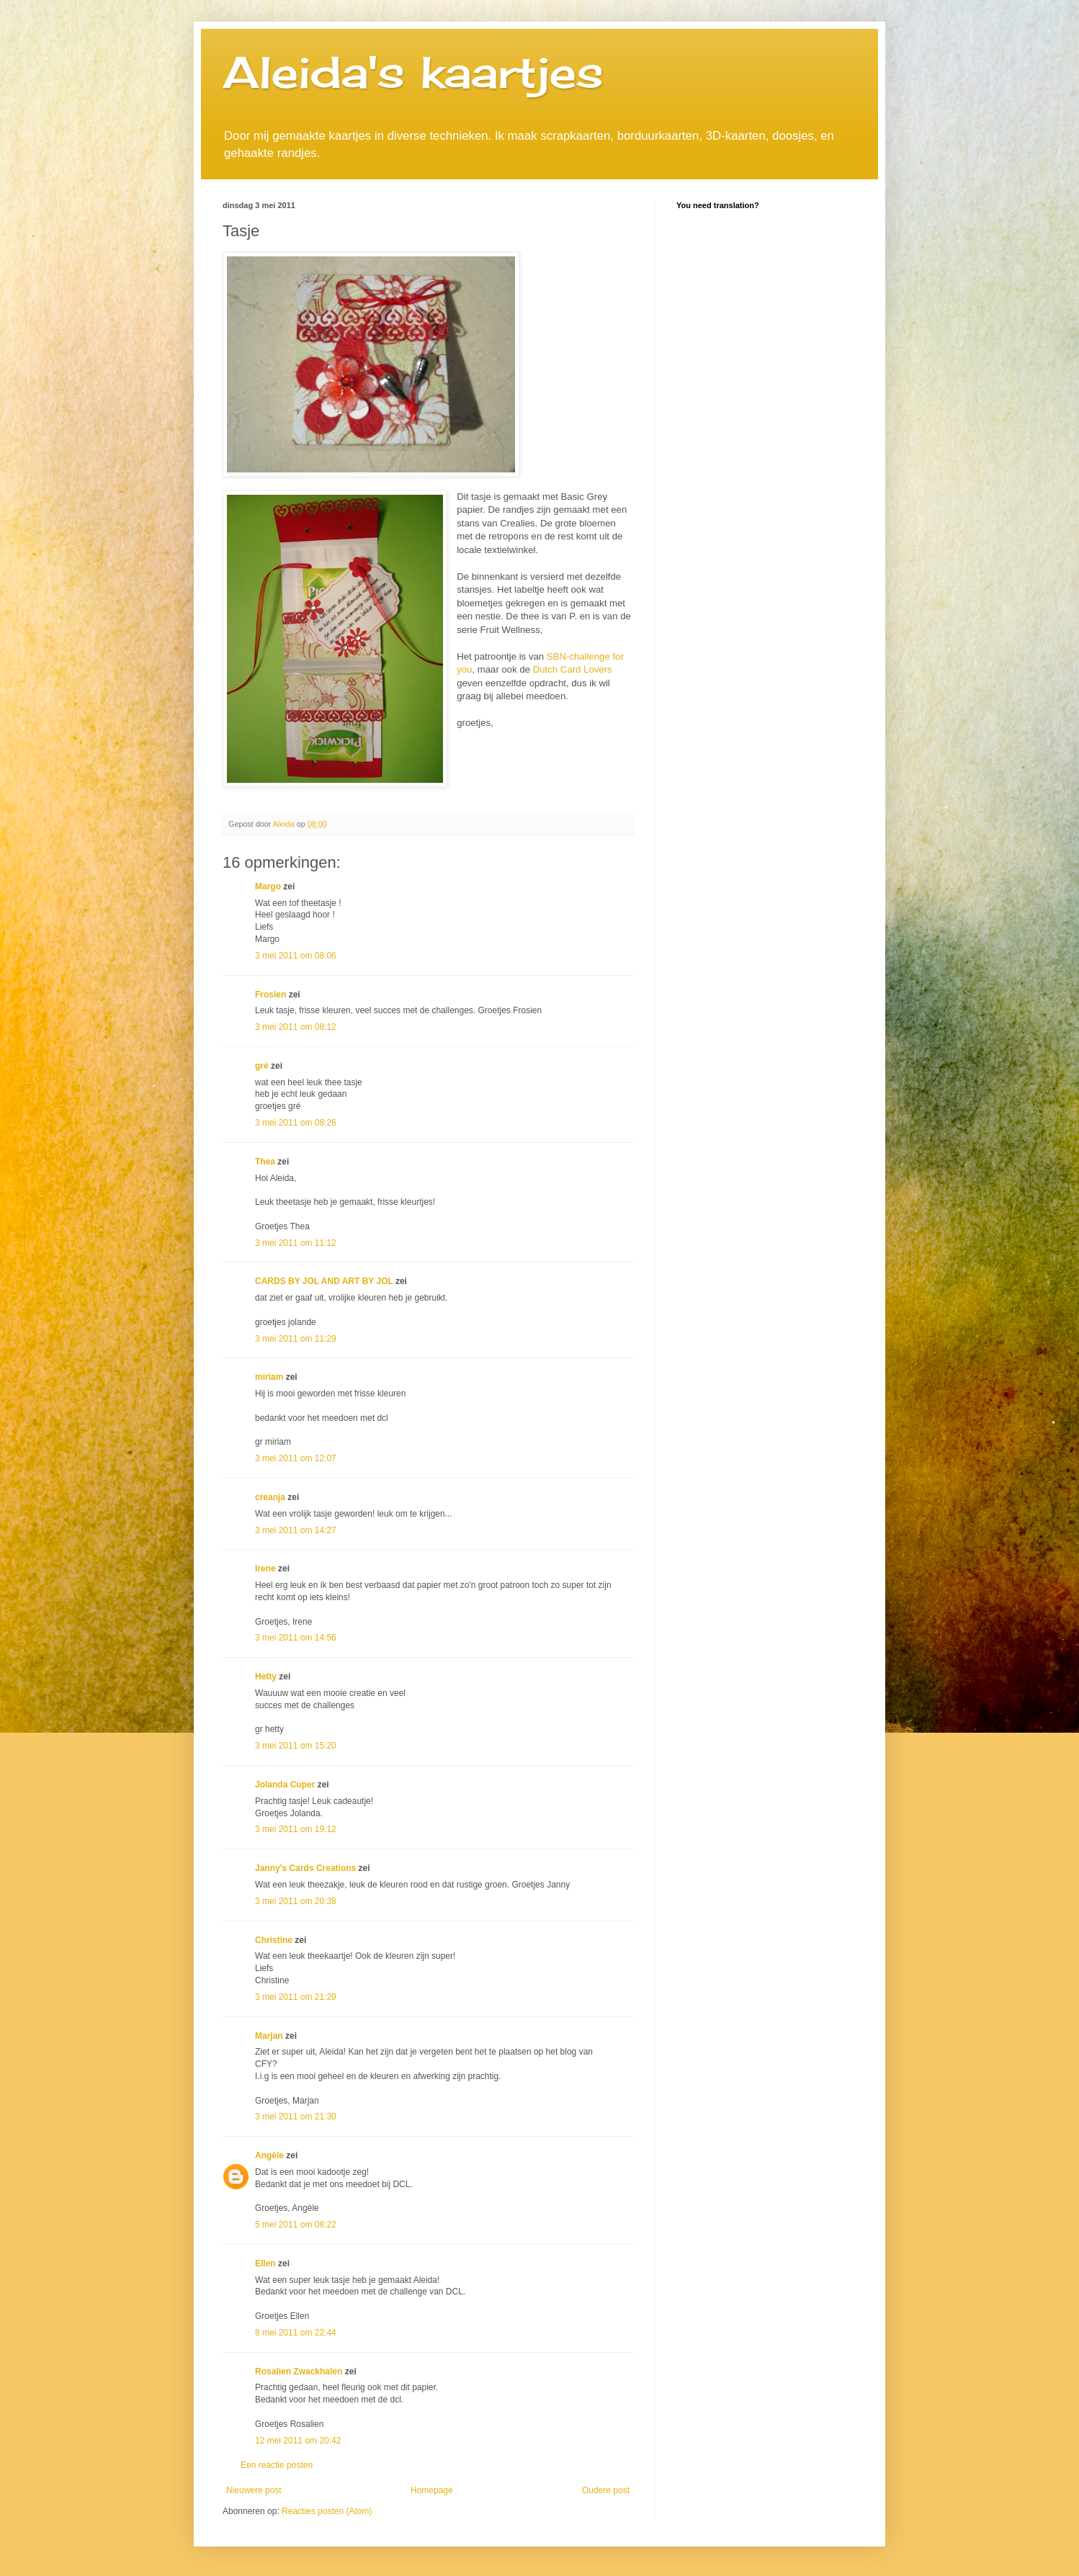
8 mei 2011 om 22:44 (295, 2333)
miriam (269, 1377)
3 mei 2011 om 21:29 (295, 1997)
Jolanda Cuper (285, 1785)
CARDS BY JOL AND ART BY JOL (324, 1281)
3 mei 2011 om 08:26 (295, 1123)
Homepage (432, 2490)
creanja (270, 1497)
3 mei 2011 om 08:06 (295, 956)
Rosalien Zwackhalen (298, 2371)
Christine (273, 1940)
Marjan (270, 2036)
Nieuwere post (254, 2490)
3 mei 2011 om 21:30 (295, 2116)
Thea (265, 1162)
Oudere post (606, 2490)
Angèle (269, 2155)
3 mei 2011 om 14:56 (295, 1638)
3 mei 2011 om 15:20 (295, 1746)
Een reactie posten (277, 2465)
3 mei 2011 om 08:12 (295, 1027)
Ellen (265, 2263)
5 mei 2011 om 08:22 (295, 2225)
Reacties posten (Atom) (327, 2511)
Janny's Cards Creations (305, 1868)
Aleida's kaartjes (413, 71)
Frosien (270, 994)
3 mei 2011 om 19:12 (295, 1829)
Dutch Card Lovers (572, 669)
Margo (268, 886)
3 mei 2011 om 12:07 (295, 1458)
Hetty (266, 1676)
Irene (265, 1568)
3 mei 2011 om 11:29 (295, 1339)
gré (262, 1066)
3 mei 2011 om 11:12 (295, 1243)
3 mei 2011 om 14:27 (295, 1530)
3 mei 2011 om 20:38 (295, 1901)
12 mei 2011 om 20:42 (298, 2441)
